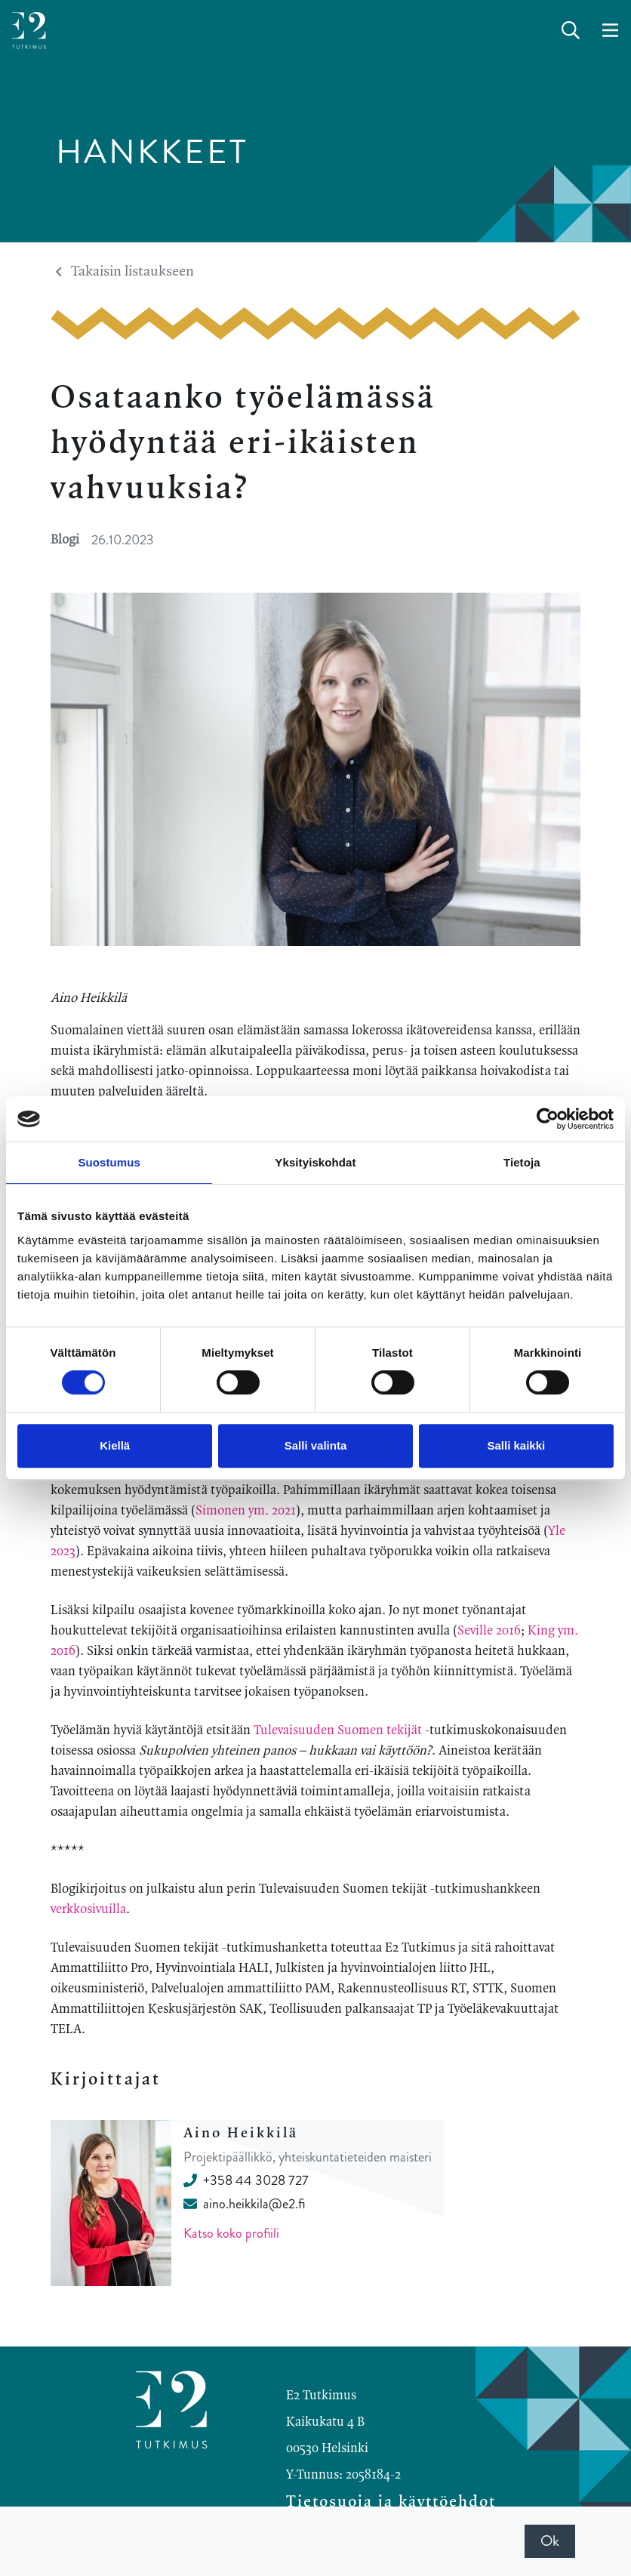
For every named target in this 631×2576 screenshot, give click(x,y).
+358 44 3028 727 (246, 2180)
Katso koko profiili (231, 2233)
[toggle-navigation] (610, 31)
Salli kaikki (516, 1445)
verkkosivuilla (88, 1909)
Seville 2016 (489, 1631)
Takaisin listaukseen (125, 271)
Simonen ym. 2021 (245, 1511)
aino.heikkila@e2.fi (244, 2204)
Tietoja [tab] (521, 1162)
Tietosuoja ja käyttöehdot (391, 2502)
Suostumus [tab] (109, 1162)
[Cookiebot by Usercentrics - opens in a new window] (548, 1119)
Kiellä (115, 1445)
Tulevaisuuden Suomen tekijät (338, 1730)
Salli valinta (316, 1445)
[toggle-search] (570, 31)
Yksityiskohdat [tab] (315, 1162)
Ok (549, 2541)
